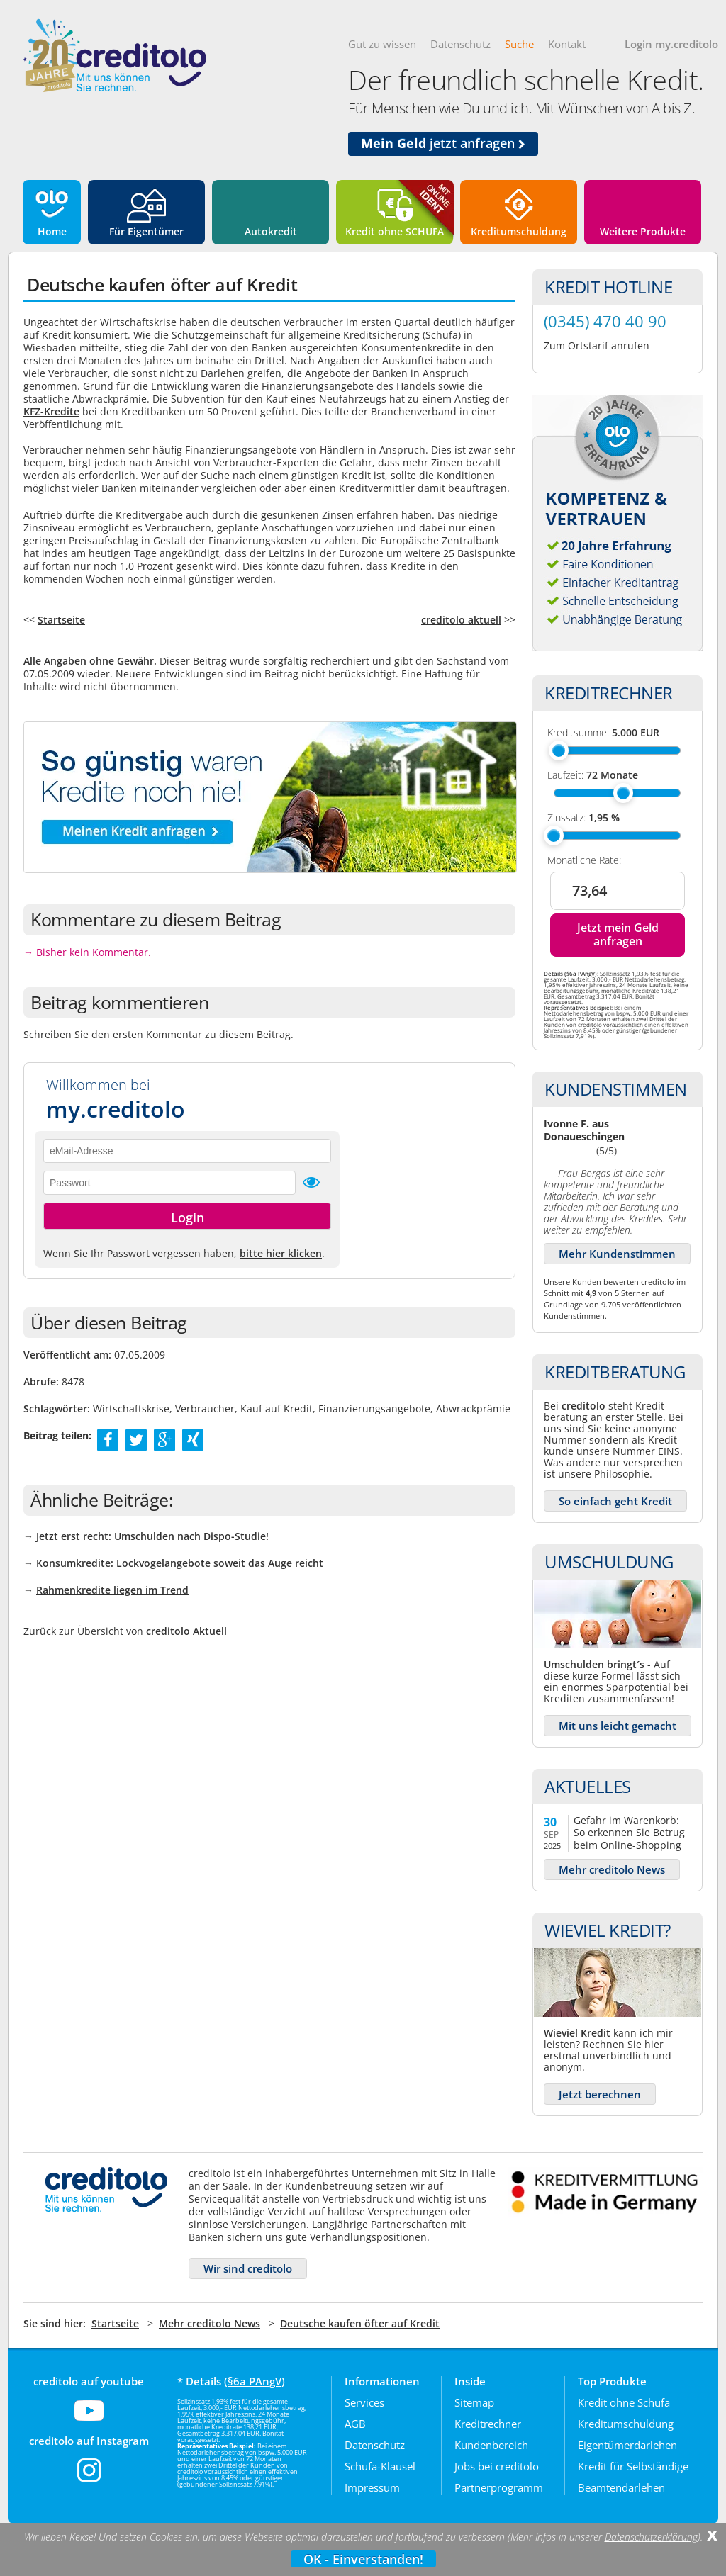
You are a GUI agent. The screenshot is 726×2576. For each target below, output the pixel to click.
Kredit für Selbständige (633, 2466)
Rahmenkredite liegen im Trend (112, 1590)
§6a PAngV (254, 2381)
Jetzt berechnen (600, 2094)
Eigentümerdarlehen (627, 2445)
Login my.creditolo (671, 44)
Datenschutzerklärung (651, 2537)
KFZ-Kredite (51, 411)
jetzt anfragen (443, 143)
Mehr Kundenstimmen (617, 1254)
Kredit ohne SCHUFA (394, 231)
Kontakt (567, 44)
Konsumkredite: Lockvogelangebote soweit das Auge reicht (179, 1563)
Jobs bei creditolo (496, 2466)
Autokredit (271, 231)
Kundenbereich (491, 2445)
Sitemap (474, 2402)
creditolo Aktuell (186, 1631)
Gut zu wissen (382, 44)
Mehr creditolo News (612, 1869)
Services (364, 2402)
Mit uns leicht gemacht (617, 1726)
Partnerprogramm (498, 2487)
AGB (355, 2424)
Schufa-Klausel (380, 2466)
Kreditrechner (487, 2424)
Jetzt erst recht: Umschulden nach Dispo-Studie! (152, 1536)
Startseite (61, 619)
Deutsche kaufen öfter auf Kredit (360, 2323)
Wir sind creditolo (247, 2268)
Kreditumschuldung (518, 231)
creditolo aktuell (461, 619)
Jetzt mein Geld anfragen (618, 934)
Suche (519, 44)
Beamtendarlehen (621, 2487)
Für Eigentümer (146, 231)
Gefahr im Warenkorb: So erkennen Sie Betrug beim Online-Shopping (629, 1832)
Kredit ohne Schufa (624, 2402)
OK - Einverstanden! (363, 2558)
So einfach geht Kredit (615, 1501)
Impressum (372, 2487)
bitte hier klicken (281, 1253)
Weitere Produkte (643, 231)
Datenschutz (460, 44)
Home (52, 231)
